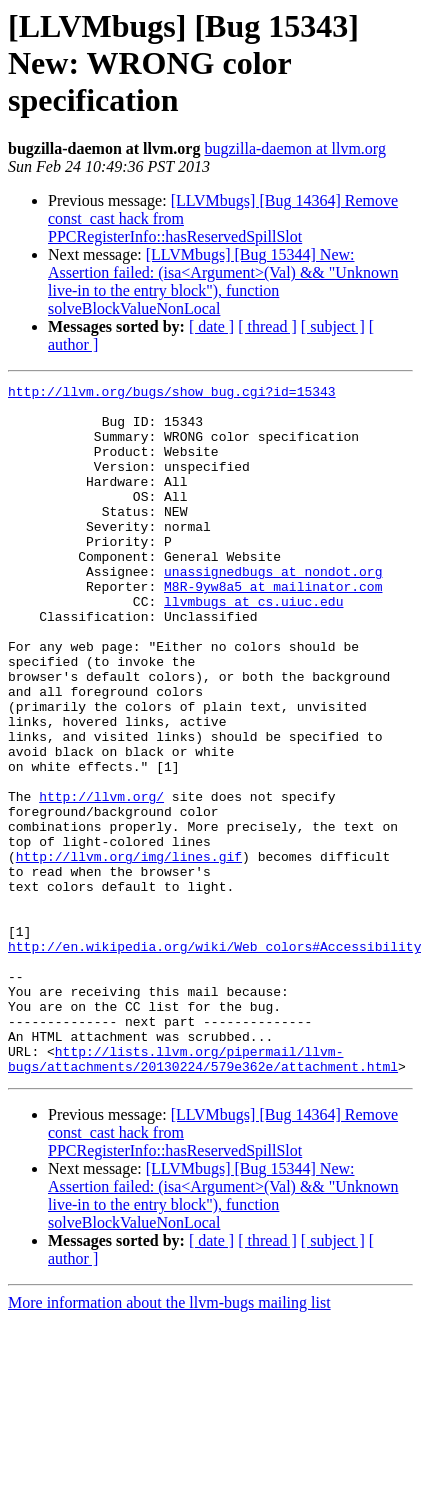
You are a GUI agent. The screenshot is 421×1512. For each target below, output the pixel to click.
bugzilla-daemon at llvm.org (294, 148)
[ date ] (211, 326)
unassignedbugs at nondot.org (273, 610)
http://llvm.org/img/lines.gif (129, 952)
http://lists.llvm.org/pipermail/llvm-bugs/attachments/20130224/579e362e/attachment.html (203, 1195)
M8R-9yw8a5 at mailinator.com (273, 628)
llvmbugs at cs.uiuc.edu (253, 646)
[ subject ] (333, 326)
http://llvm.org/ (101, 880)
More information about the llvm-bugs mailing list (169, 1440)
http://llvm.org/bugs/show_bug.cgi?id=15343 (172, 394)
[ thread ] (267, 326)
